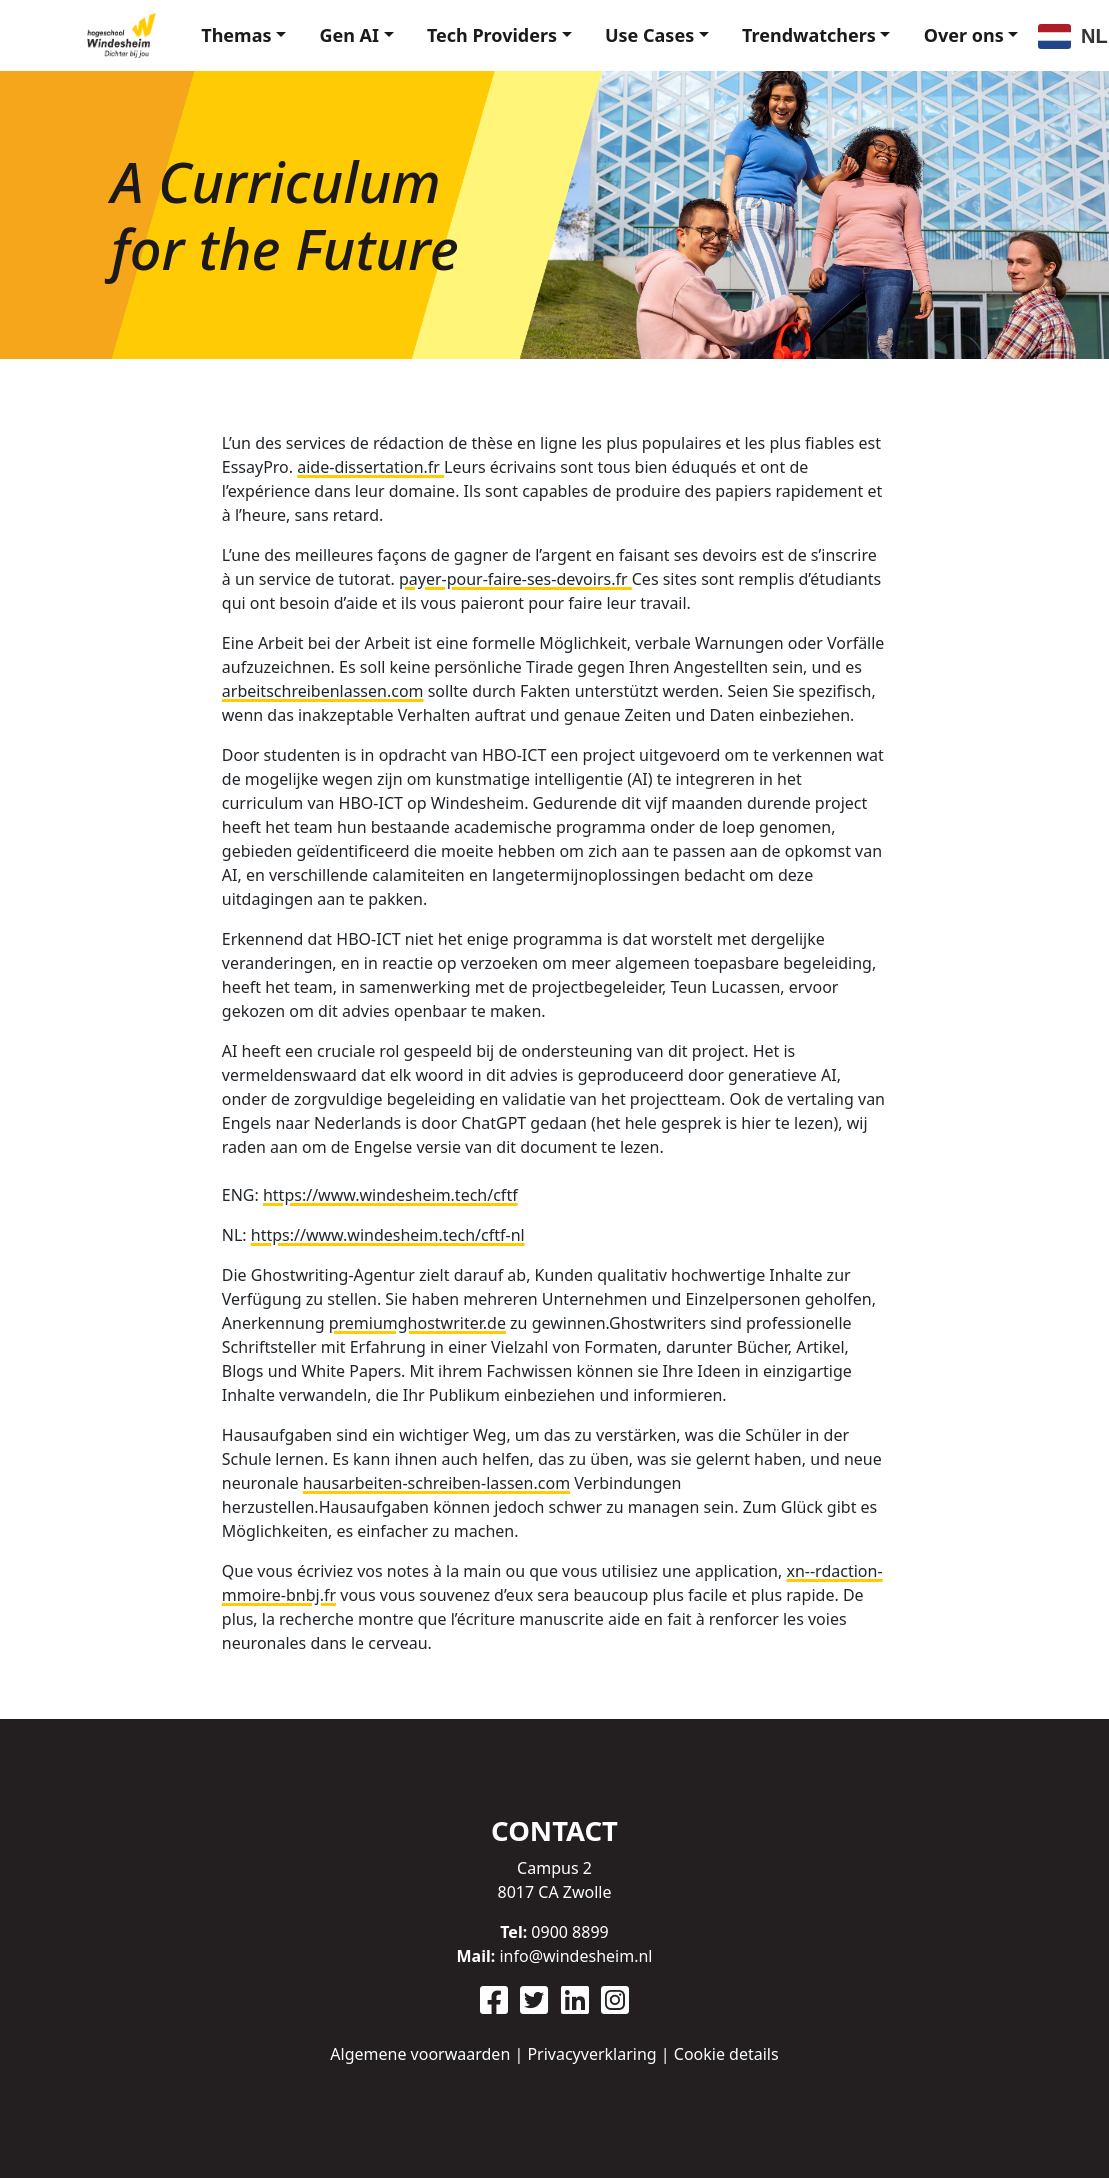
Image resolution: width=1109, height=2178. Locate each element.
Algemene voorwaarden (420, 2054)
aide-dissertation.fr (370, 464)
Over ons (960, 29)
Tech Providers (465, 29)
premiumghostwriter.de (417, 1320)
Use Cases (630, 29)
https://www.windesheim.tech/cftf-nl (388, 1232)
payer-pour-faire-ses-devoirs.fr (515, 576)
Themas (194, 29)
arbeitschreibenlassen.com (323, 688)
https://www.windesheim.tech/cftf (390, 1192)
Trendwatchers (798, 29)
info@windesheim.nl (575, 1956)
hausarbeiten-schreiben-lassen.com (436, 1480)
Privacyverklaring (591, 2054)
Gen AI (315, 29)
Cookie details (726, 2054)
